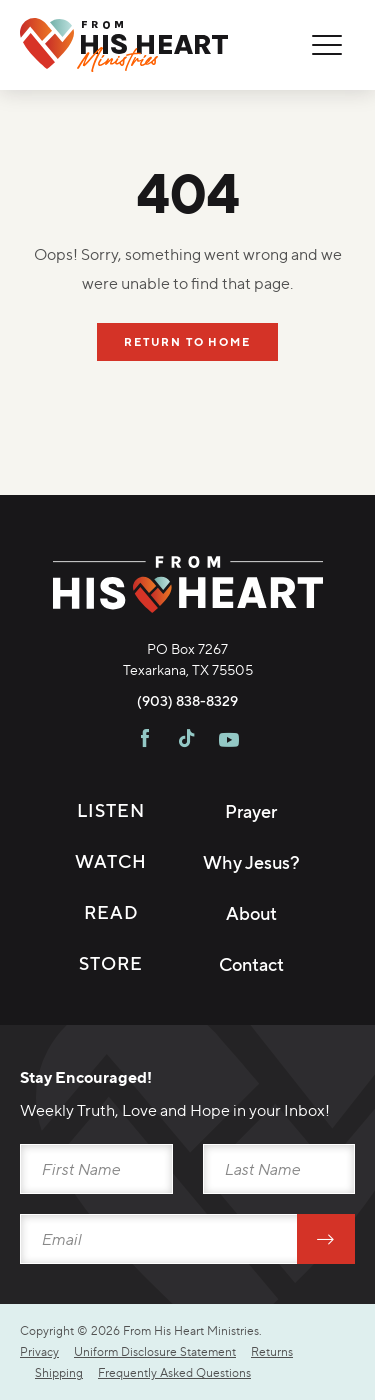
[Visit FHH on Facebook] (145, 741)
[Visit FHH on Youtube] (229, 741)
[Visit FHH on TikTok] (186, 741)
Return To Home (187, 342)
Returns (272, 1351)
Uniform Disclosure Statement (155, 1351)
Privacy (39, 1351)
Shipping (59, 1372)
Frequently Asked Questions (174, 1372)
